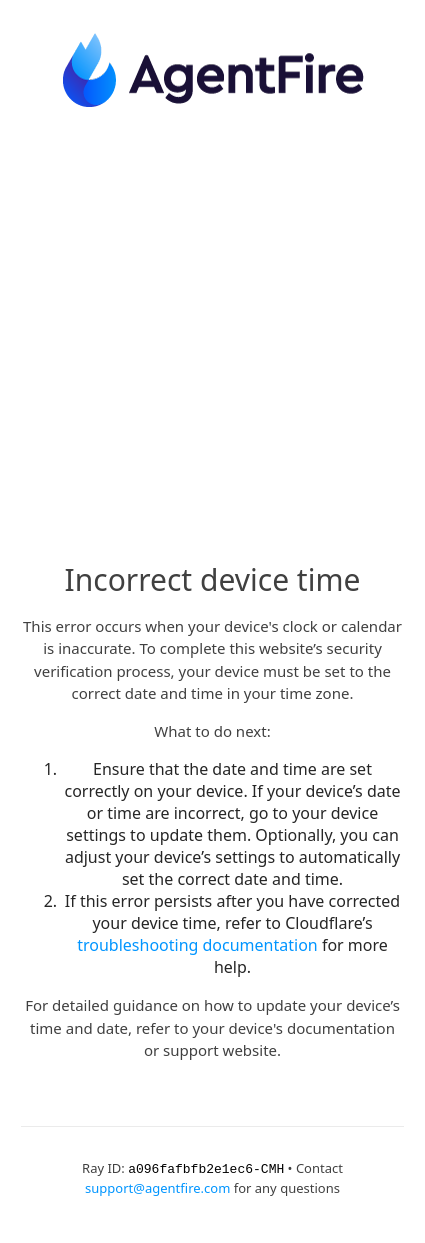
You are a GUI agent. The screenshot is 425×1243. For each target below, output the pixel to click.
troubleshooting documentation (197, 945)
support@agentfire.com (157, 1187)
